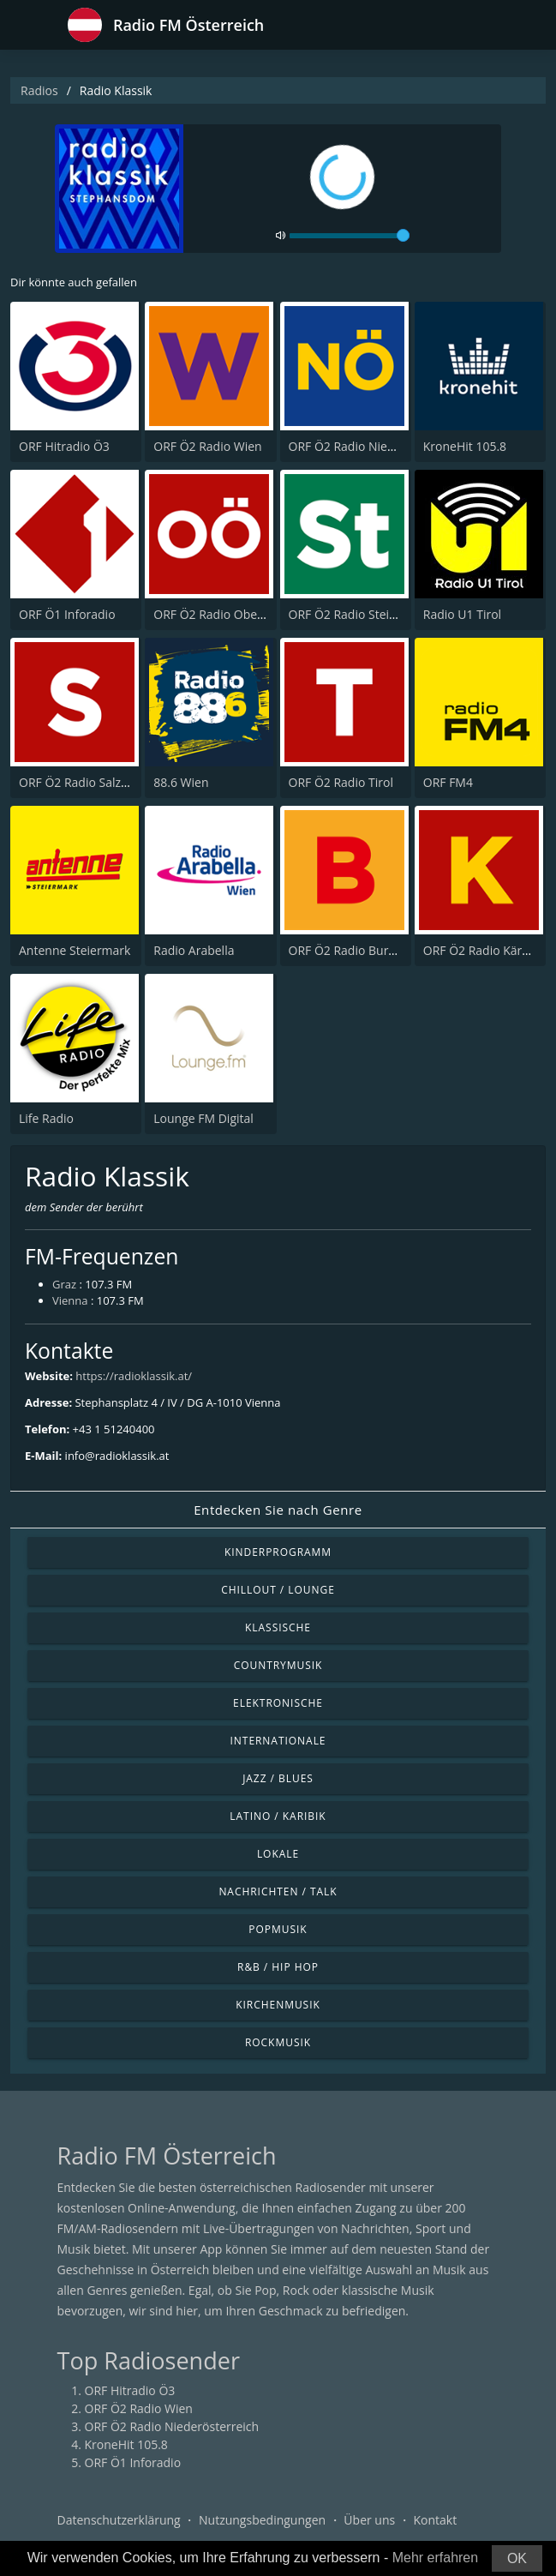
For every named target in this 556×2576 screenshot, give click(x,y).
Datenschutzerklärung (119, 2520)
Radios (39, 90)
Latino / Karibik (278, 1816)
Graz (64, 1284)
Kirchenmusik (278, 2004)
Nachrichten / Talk (277, 1891)
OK (517, 2558)
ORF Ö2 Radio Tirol (341, 782)
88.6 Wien (180, 782)
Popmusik (277, 1929)
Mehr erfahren (435, 2557)
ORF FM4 (448, 782)
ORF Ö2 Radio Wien (207, 446)
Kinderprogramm (278, 1552)
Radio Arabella (193, 950)
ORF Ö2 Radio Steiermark (359, 614)
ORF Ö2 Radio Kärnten (485, 950)
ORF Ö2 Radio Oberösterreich (236, 614)
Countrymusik (278, 1665)
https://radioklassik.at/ (133, 1376)
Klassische (278, 1627)
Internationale (278, 1740)
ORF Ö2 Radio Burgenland (361, 950)
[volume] (350, 235)
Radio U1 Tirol (462, 614)
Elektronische (278, 1703)
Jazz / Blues (278, 1778)
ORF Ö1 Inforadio (67, 614)
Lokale (278, 1853)
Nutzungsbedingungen (262, 2520)
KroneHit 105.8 (464, 446)
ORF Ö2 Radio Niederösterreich (376, 446)
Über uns (369, 2520)
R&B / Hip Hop (278, 1967)
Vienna (70, 1300)
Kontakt (435, 2520)
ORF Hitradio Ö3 (64, 446)
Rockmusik (278, 2042)
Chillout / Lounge (278, 1589)
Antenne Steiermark (74, 950)
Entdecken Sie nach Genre (278, 1509)
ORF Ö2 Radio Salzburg (83, 782)
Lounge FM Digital (203, 1118)
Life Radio (46, 1118)
